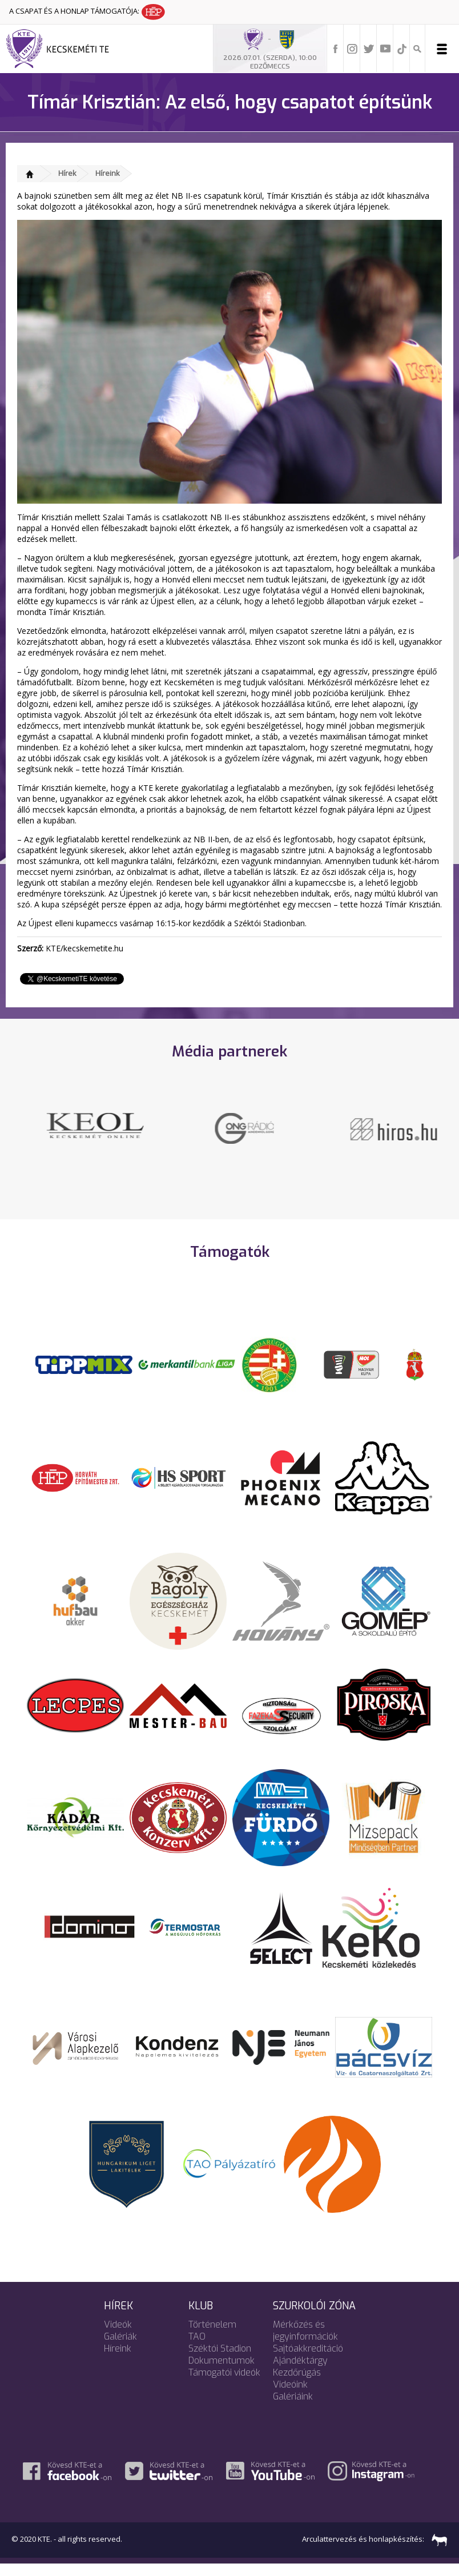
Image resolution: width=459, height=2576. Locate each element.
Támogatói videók (224, 2384)
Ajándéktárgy (300, 2372)
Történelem (212, 2336)
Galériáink (293, 2408)
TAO (197, 2348)
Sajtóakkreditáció (308, 2360)
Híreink (107, 173)
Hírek (67, 173)
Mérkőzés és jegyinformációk (305, 2342)
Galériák (120, 2348)
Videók (118, 2336)
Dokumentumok (221, 2372)
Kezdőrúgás (297, 2384)
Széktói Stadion (219, 2360)
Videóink (290, 2396)
